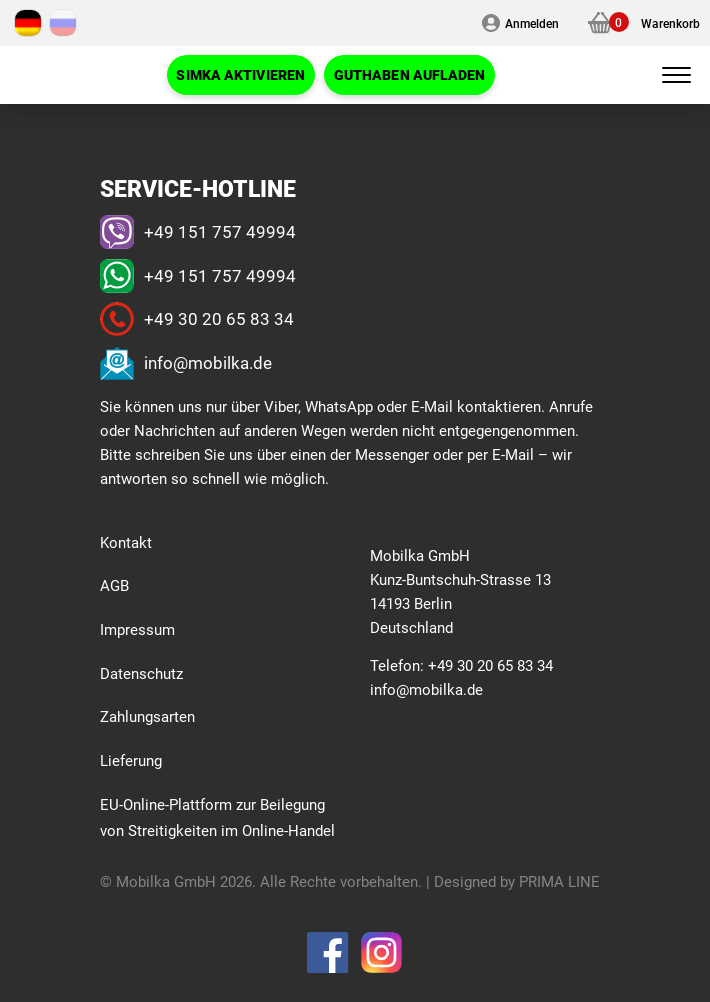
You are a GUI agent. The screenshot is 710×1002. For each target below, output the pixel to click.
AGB (114, 585)
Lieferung (131, 760)
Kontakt (126, 542)
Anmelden (532, 23)
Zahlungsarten (147, 716)
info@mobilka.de (208, 362)
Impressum (137, 629)
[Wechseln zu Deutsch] (28, 23)
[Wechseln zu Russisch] (63, 23)
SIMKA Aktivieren (240, 74)
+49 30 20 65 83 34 (219, 318)
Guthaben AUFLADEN (410, 74)
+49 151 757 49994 (220, 231)
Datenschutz (141, 673)
